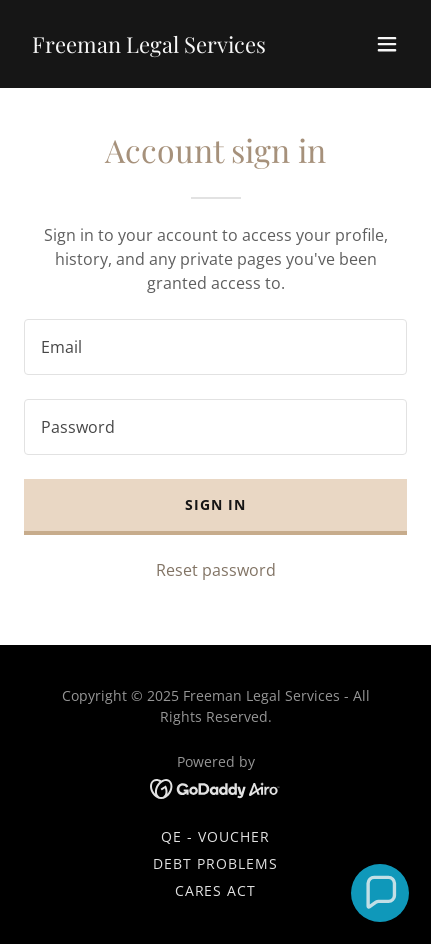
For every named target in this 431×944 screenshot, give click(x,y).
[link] (149, 47)
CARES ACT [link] (216, 890)
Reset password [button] (216, 570)
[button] (387, 44)
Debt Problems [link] (215, 863)
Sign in (215, 504)
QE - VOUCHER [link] (215, 836)
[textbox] (215, 347)
